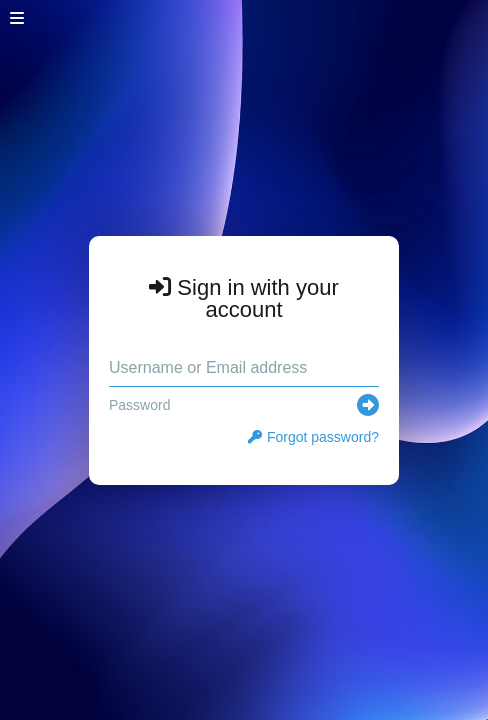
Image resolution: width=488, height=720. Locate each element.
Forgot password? (313, 437)
